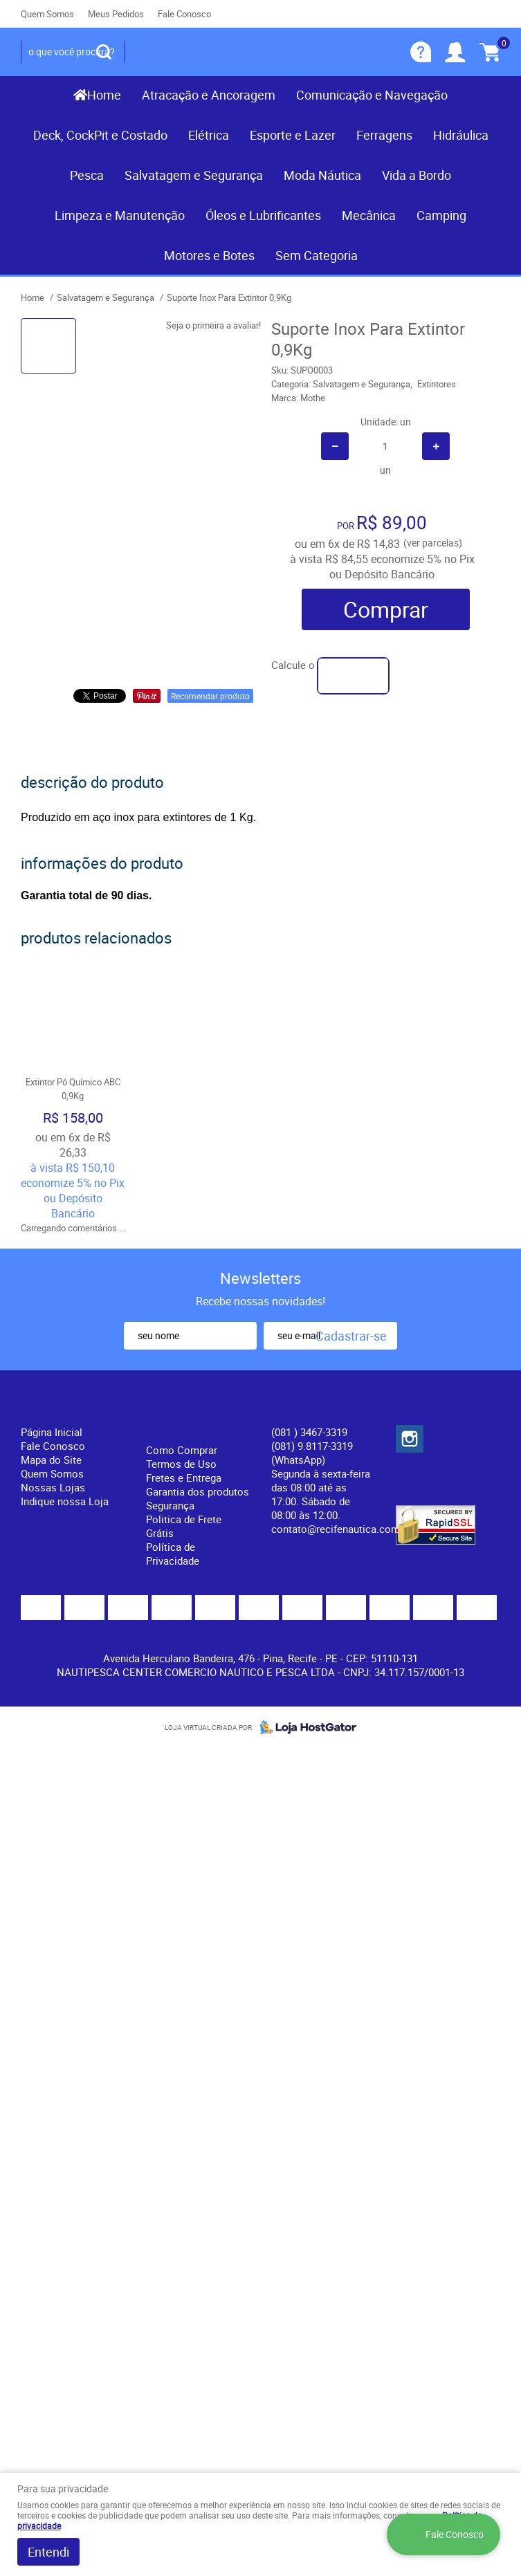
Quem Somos (47, 14)
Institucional (58, 1409)
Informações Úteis (184, 1418)
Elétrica (208, 135)
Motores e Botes (209, 255)
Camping (441, 215)
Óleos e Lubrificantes (263, 215)
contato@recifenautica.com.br (341, 1529)
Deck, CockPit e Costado (100, 135)
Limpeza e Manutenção (120, 215)
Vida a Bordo (416, 175)
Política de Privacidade (172, 1553)
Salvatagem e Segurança (194, 175)
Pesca (87, 175)
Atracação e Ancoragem (208, 94)
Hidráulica (460, 135)
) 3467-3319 (309, 1432)
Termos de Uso (181, 1464)
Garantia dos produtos (197, 1491)
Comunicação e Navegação (372, 94)
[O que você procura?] (104, 52)
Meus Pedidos (116, 14)
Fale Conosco (184, 14)
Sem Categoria (316, 255)
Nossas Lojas (53, 1487)
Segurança (170, 1505)
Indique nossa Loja (65, 1501)
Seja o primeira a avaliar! (213, 325)
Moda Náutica (322, 175)
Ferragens (384, 135)
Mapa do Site (51, 1459)
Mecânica (369, 215)
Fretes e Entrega (183, 1477)
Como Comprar (181, 1450)
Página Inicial (51, 1432)
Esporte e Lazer (293, 135)
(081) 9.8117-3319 (312, 1452)
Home (104, 94)
